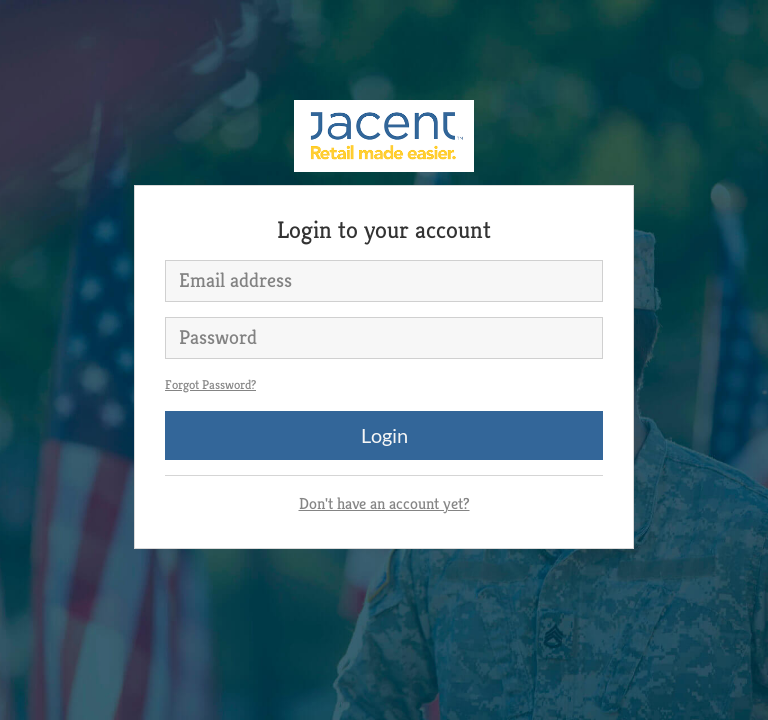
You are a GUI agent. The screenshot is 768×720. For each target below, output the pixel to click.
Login (384, 435)
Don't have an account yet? (384, 503)
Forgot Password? (210, 385)
